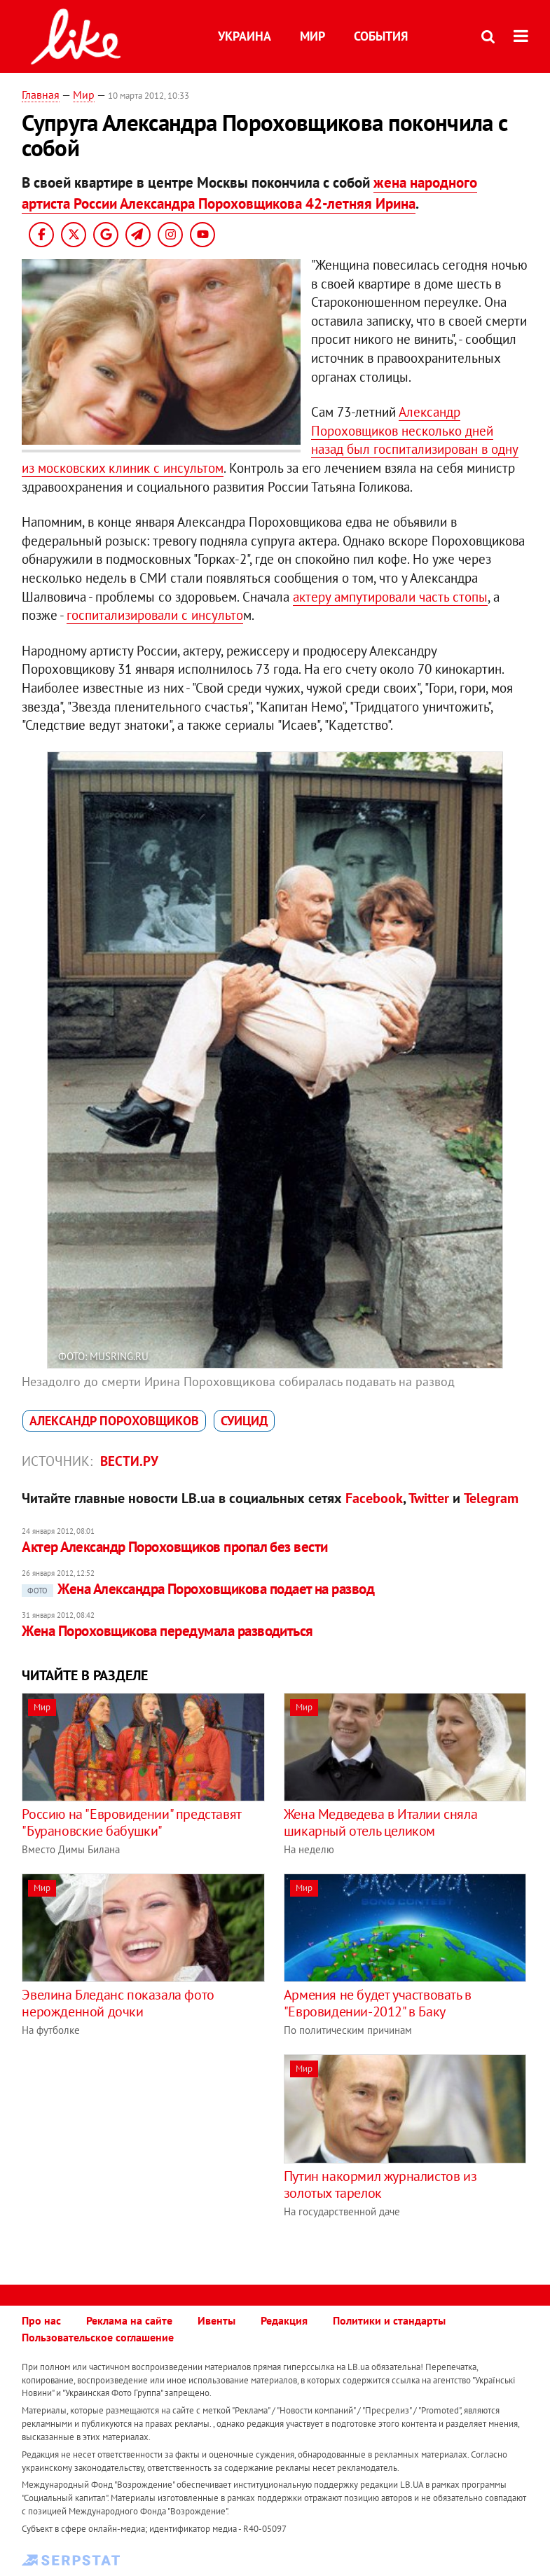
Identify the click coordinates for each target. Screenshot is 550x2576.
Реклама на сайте (129, 2320)
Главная (41, 95)
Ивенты (216, 2320)
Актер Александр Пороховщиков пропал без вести (174, 1546)
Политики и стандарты (389, 2320)
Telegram (491, 1498)
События (381, 36)
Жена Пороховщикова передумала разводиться (167, 1630)
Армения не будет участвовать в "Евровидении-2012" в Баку (378, 2003)
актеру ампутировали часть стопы (390, 596)
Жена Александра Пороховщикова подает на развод (198, 1588)
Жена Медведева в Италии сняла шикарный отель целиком (380, 1822)
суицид (244, 1421)
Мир (312, 36)
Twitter (428, 1498)
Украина (244, 36)
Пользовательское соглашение (98, 2337)
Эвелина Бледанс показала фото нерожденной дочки (118, 2003)
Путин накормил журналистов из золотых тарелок (380, 2184)
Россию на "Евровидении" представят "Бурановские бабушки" (131, 1822)
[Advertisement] (139, 2152)
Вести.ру (129, 1461)
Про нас (41, 2320)
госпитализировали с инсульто (155, 615)
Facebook (374, 1498)
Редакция (284, 2320)
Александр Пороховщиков (114, 1421)
